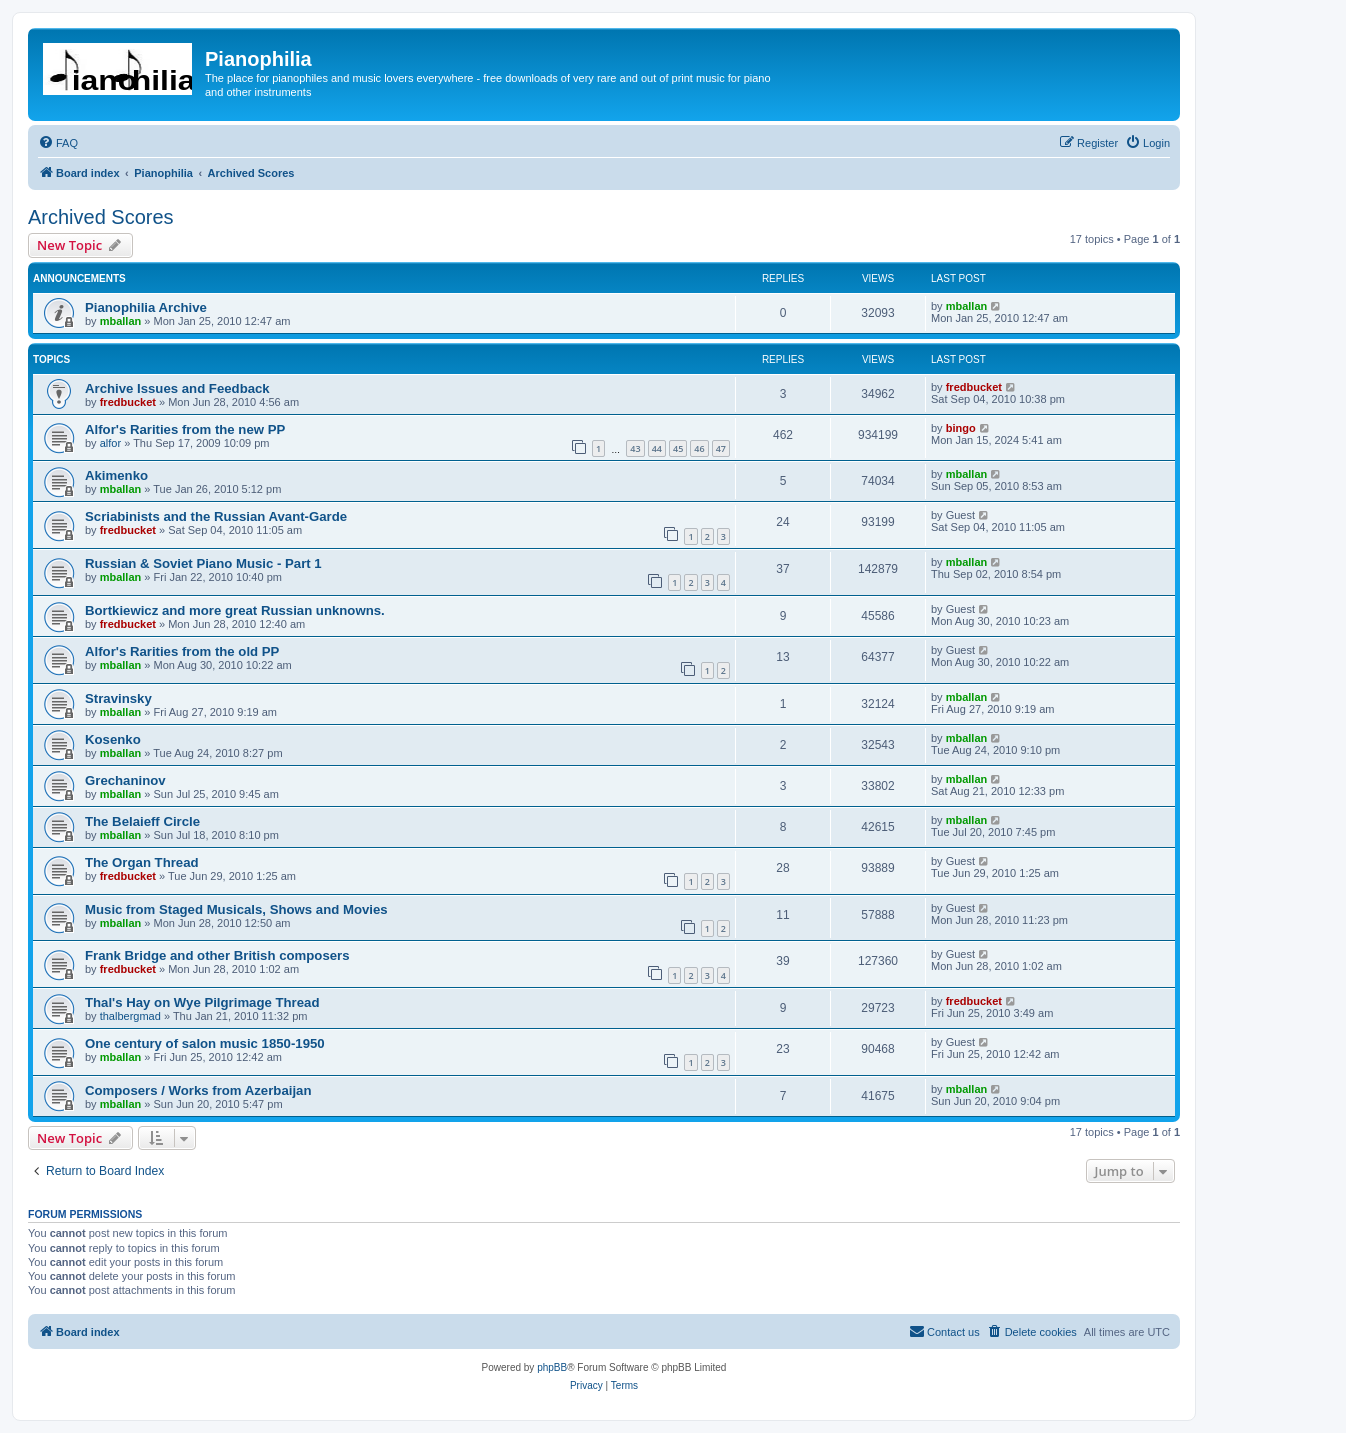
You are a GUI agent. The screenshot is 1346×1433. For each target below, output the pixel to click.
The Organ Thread (142, 862)
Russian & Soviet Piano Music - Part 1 (203, 563)
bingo (961, 428)
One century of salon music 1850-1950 (205, 1043)
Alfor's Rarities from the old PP (182, 651)
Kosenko (113, 739)
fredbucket (128, 402)
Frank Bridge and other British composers (217, 955)
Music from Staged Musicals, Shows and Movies (236, 909)
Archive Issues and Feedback (177, 388)
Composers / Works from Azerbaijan (198, 1090)
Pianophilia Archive (146, 307)
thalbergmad (130, 1016)
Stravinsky (118, 698)
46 (699, 448)
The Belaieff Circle (142, 821)
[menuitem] (58, 143)
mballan (121, 321)
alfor (110, 443)
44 (657, 448)
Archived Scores (101, 217)
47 (721, 448)
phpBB (552, 1367)
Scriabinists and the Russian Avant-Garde (216, 516)
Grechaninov (125, 780)
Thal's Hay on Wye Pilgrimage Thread (202, 1002)
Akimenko (116, 475)
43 (635, 448)
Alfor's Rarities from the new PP (185, 429)
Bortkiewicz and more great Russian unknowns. (235, 610)
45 (678, 448)
